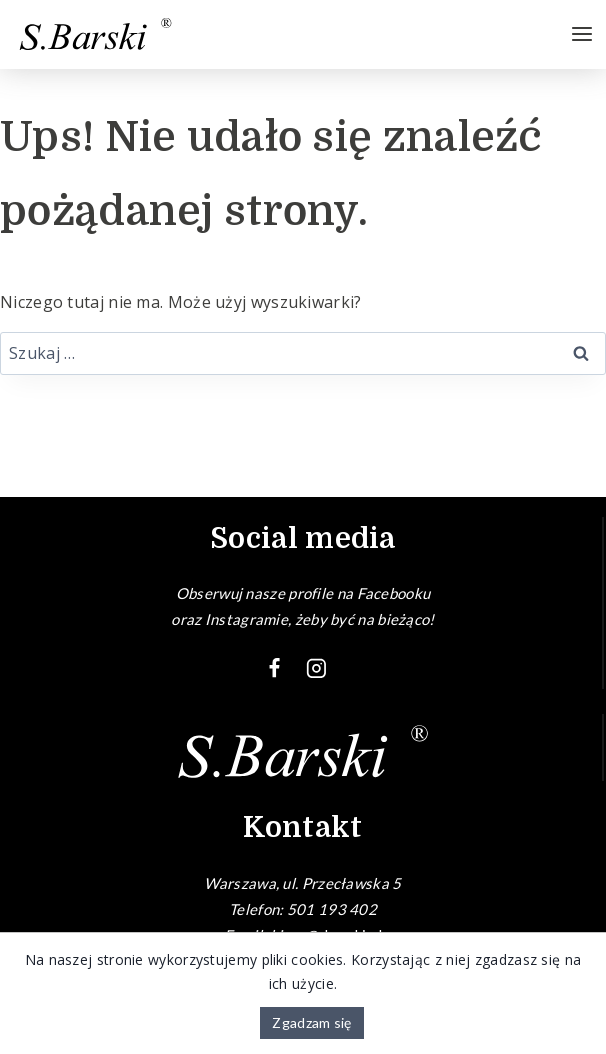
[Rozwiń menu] (582, 35)
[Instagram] (317, 669)
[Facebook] (275, 669)
